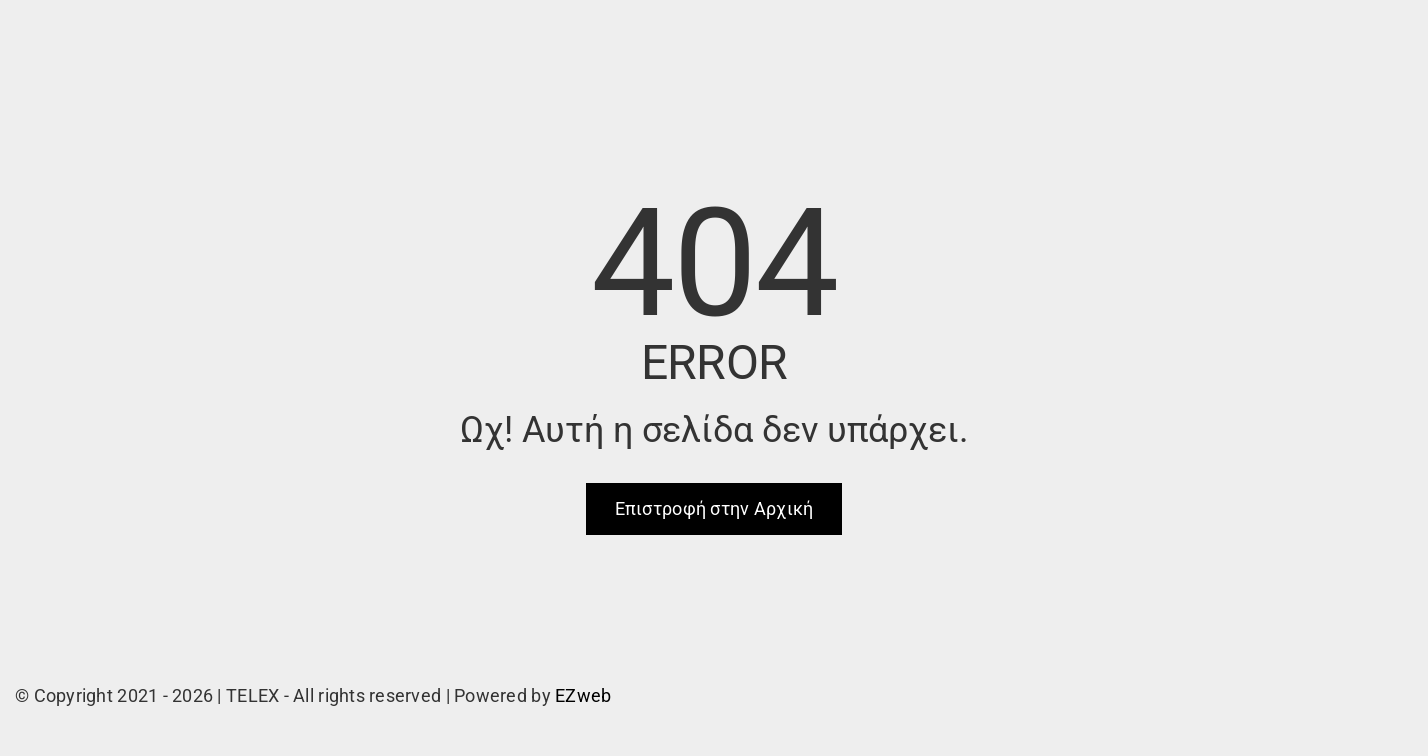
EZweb (583, 695)
